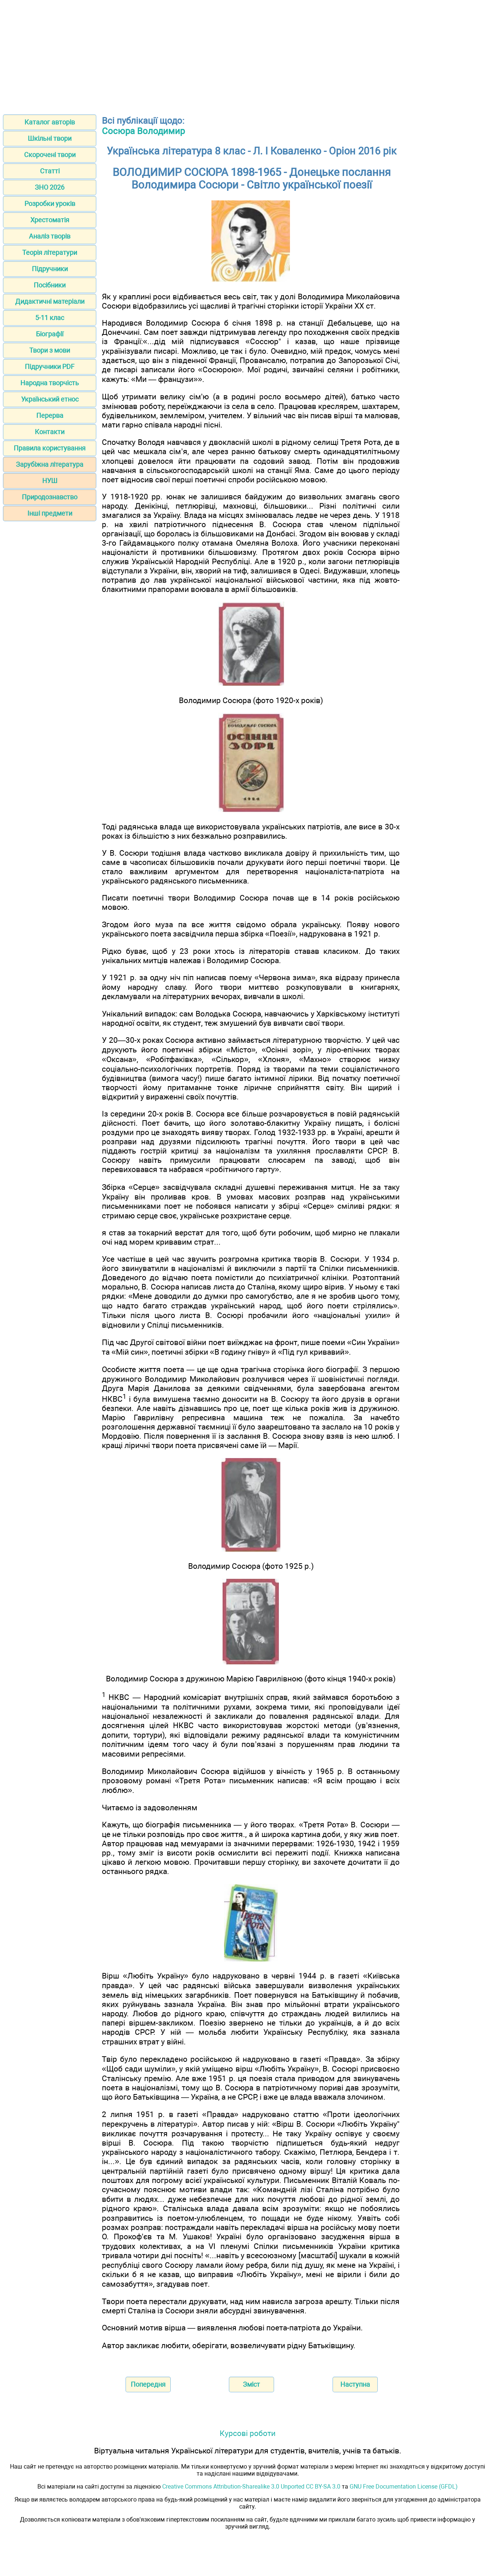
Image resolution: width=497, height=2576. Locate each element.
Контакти (49, 432)
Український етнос (50, 399)
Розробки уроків (49, 203)
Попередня (148, 2384)
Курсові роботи (248, 2433)
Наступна (355, 2384)
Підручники (50, 269)
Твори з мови (49, 350)
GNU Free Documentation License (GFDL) (404, 2486)
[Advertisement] (248, 55)
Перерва (49, 415)
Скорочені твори (50, 155)
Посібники (50, 285)
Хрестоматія (49, 220)
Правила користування (50, 448)
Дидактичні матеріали (49, 301)
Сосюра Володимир (143, 131)
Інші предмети (49, 513)
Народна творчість (49, 383)
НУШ (49, 481)
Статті (50, 171)
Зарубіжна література (49, 464)
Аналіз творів (49, 236)
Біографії (49, 334)
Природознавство (49, 497)
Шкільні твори (49, 138)
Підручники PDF (49, 366)
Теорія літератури (49, 252)
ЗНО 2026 (49, 187)
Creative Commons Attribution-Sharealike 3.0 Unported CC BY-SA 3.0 (251, 2486)
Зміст (251, 2384)
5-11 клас (49, 318)
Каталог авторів (49, 122)
